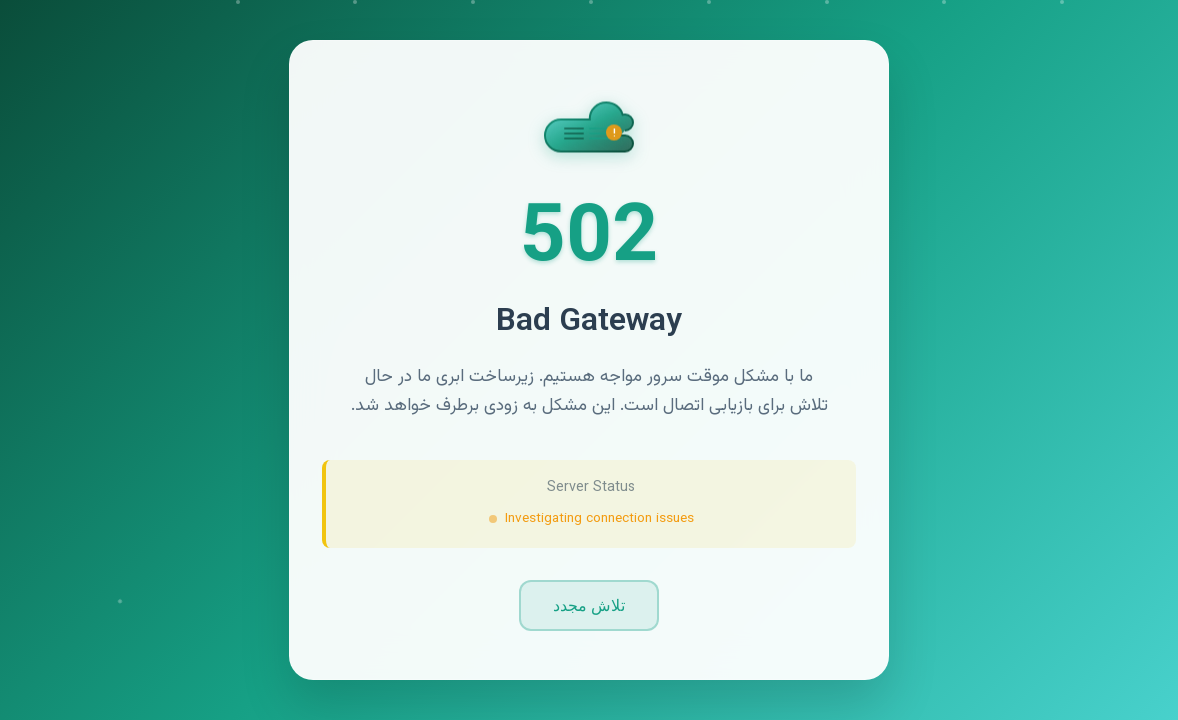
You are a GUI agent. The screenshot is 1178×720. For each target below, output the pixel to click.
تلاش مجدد (589, 605)
